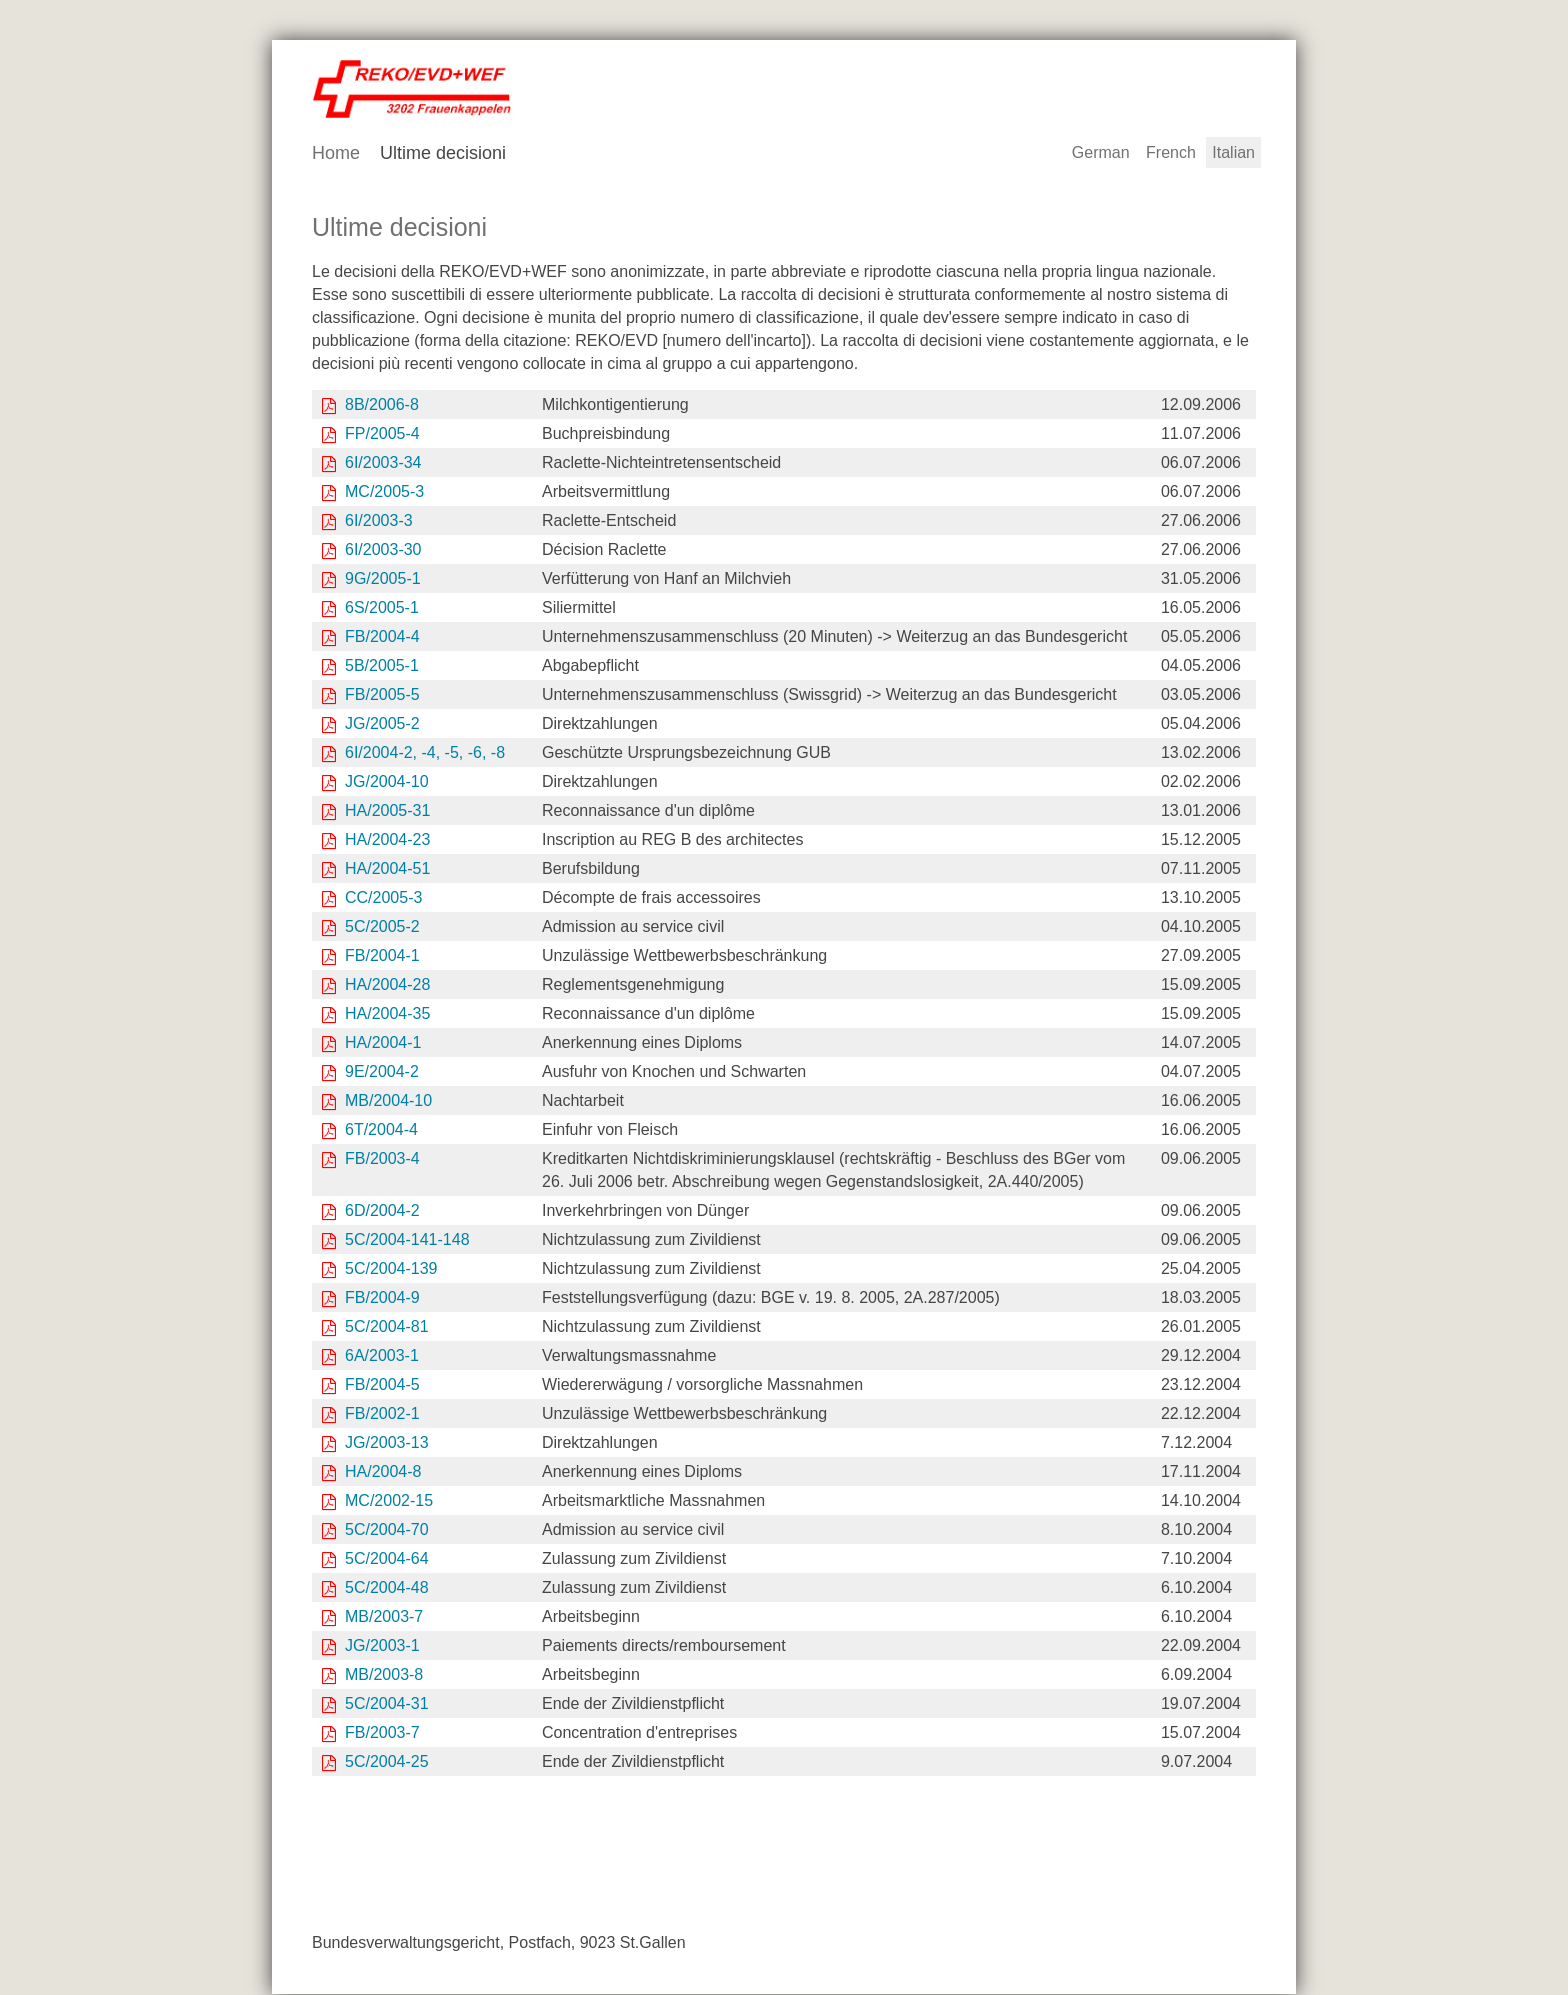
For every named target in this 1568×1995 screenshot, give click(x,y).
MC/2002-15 (389, 1501)
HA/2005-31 (387, 811)
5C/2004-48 (389, 1588)
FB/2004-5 (382, 1385)
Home (336, 154)
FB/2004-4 (382, 637)
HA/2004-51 (387, 869)
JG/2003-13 (387, 1443)
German (1101, 153)
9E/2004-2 (382, 1072)
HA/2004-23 (387, 840)
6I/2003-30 (383, 550)
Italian (1233, 153)
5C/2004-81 (387, 1327)
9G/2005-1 (383, 579)
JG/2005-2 (382, 724)
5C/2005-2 (382, 927)
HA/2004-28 (387, 985)
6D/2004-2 (382, 1211)
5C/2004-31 (387, 1704)
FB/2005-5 (382, 695)
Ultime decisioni (443, 154)
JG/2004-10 (387, 782)
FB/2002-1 (382, 1414)
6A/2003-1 (382, 1356)
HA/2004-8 (383, 1472)
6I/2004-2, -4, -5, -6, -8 (425, 753)
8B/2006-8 (382, 405)
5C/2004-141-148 (407, 1240)
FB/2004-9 (382, 1298)
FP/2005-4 (382, 434)
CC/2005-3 (383, 898)
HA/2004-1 (383, 1043)
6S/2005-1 (382, 608)
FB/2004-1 (382, 956)
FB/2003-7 (382, 1733)
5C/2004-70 (387, 1530)
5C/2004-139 (391, 1269)
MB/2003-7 (384, 1617)
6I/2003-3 (379, 521)
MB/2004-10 (388, 1101)
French (1171, 153)
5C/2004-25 (387, 1762)
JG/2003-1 (382, 1646)
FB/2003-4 (382, 1159)
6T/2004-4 (381, 1130)
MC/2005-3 (384, 492)
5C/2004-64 (387, 1559)
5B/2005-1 (382, 666)
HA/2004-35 (387, 1014)
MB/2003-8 (384, 1675)
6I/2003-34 (383, 463)
